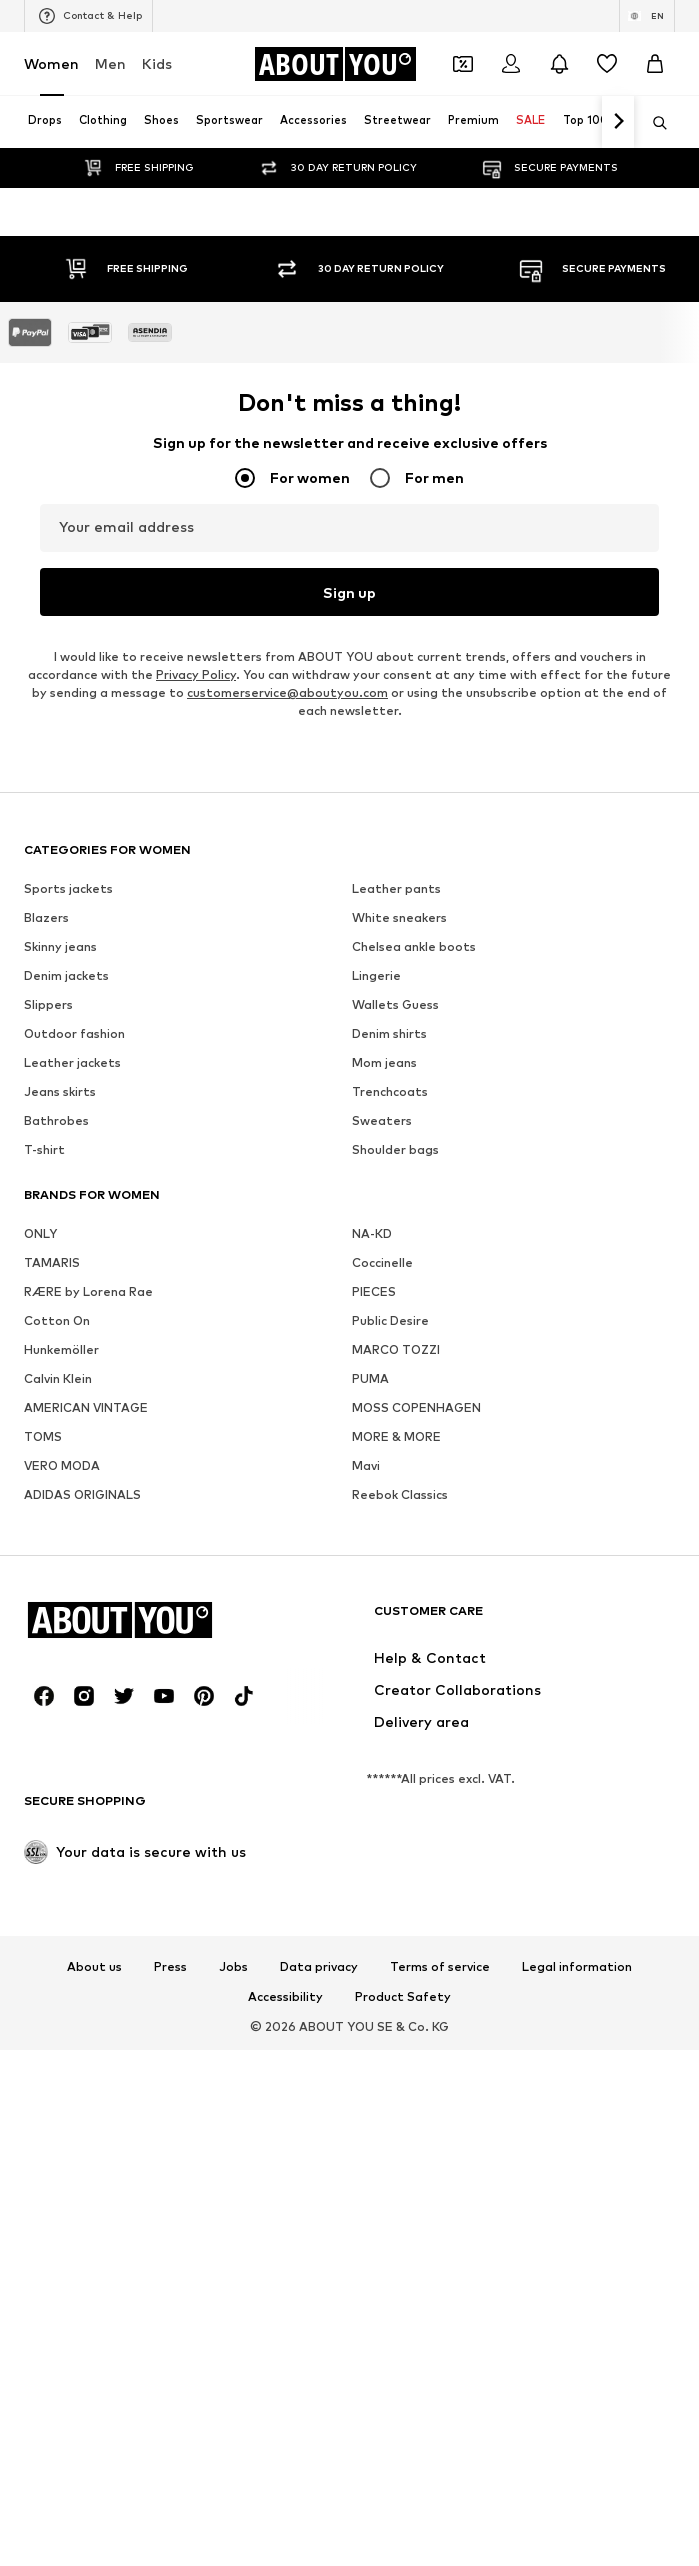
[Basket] (655, 64)
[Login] (511, 64)
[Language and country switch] (647, 16)
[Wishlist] (607, 64)
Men (110, 63)
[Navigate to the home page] (335, 64)
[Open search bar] (653, 123)
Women (51, 63)
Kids (157, 63)
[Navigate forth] (618, 122)
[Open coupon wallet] (463, 64)
